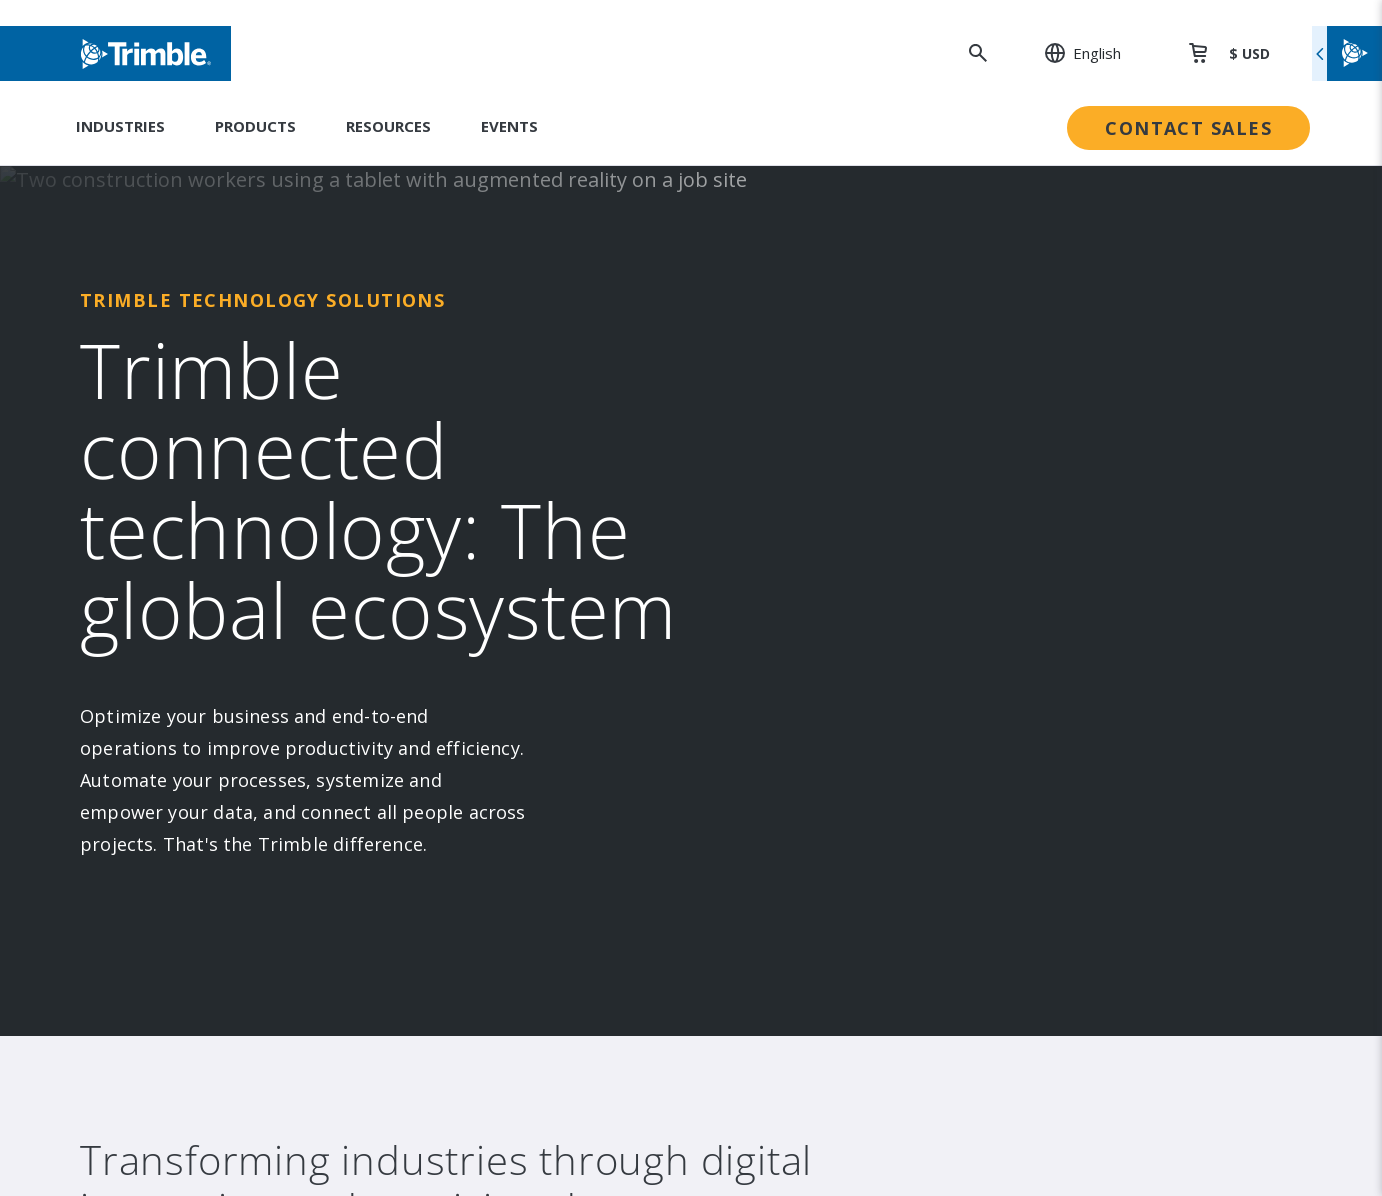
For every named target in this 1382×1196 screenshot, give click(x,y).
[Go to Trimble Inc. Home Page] (229, 970)
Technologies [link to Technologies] (474, 547)
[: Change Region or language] (1072, 53)
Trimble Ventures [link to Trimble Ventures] (783, 547)
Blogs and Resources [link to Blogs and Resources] (1092, 670)
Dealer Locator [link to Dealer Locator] (1069, 424)
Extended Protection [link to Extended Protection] (1091, 506)
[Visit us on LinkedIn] (146, 834)
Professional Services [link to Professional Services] (1093, 465)
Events (509, 126)
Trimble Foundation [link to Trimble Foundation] (790, 506)
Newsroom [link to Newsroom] (170, 506)
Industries (120, 126)
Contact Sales (1188, 128)
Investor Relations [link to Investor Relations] (197, 424)
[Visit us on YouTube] (260, 834)
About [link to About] (152, 383)
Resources (388, 126)
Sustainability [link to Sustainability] (767, 383)
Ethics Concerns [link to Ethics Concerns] (778, 629)
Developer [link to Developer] (1054, 629)
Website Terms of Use (1097, 974)
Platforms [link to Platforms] (461, 506)
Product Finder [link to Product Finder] (479, 588)
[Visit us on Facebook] (222, 834)
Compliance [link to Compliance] (761, 588)
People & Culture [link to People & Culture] (782, 424)
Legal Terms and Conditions (1118, 940)
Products (255, 126)
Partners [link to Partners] (162, 547)
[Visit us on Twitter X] (298, 834)
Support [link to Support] (1044, 383)
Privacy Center (1068, 1008)
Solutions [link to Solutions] (458, 424)
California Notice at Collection (1127, 1076)
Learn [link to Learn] (1036, 588)
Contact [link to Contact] (158, 629)
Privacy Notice (1067, 1042)
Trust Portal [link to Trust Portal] (765, 670)
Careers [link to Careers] (159, 588)
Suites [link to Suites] (448, 465)
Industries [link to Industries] (462, 383)
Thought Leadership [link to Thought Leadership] (1088, 547)
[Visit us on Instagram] (184, 834)
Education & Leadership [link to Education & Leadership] (806, 465)
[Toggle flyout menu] (1347, 53)
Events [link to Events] (156, 465)
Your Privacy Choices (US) (1106, 1110)
